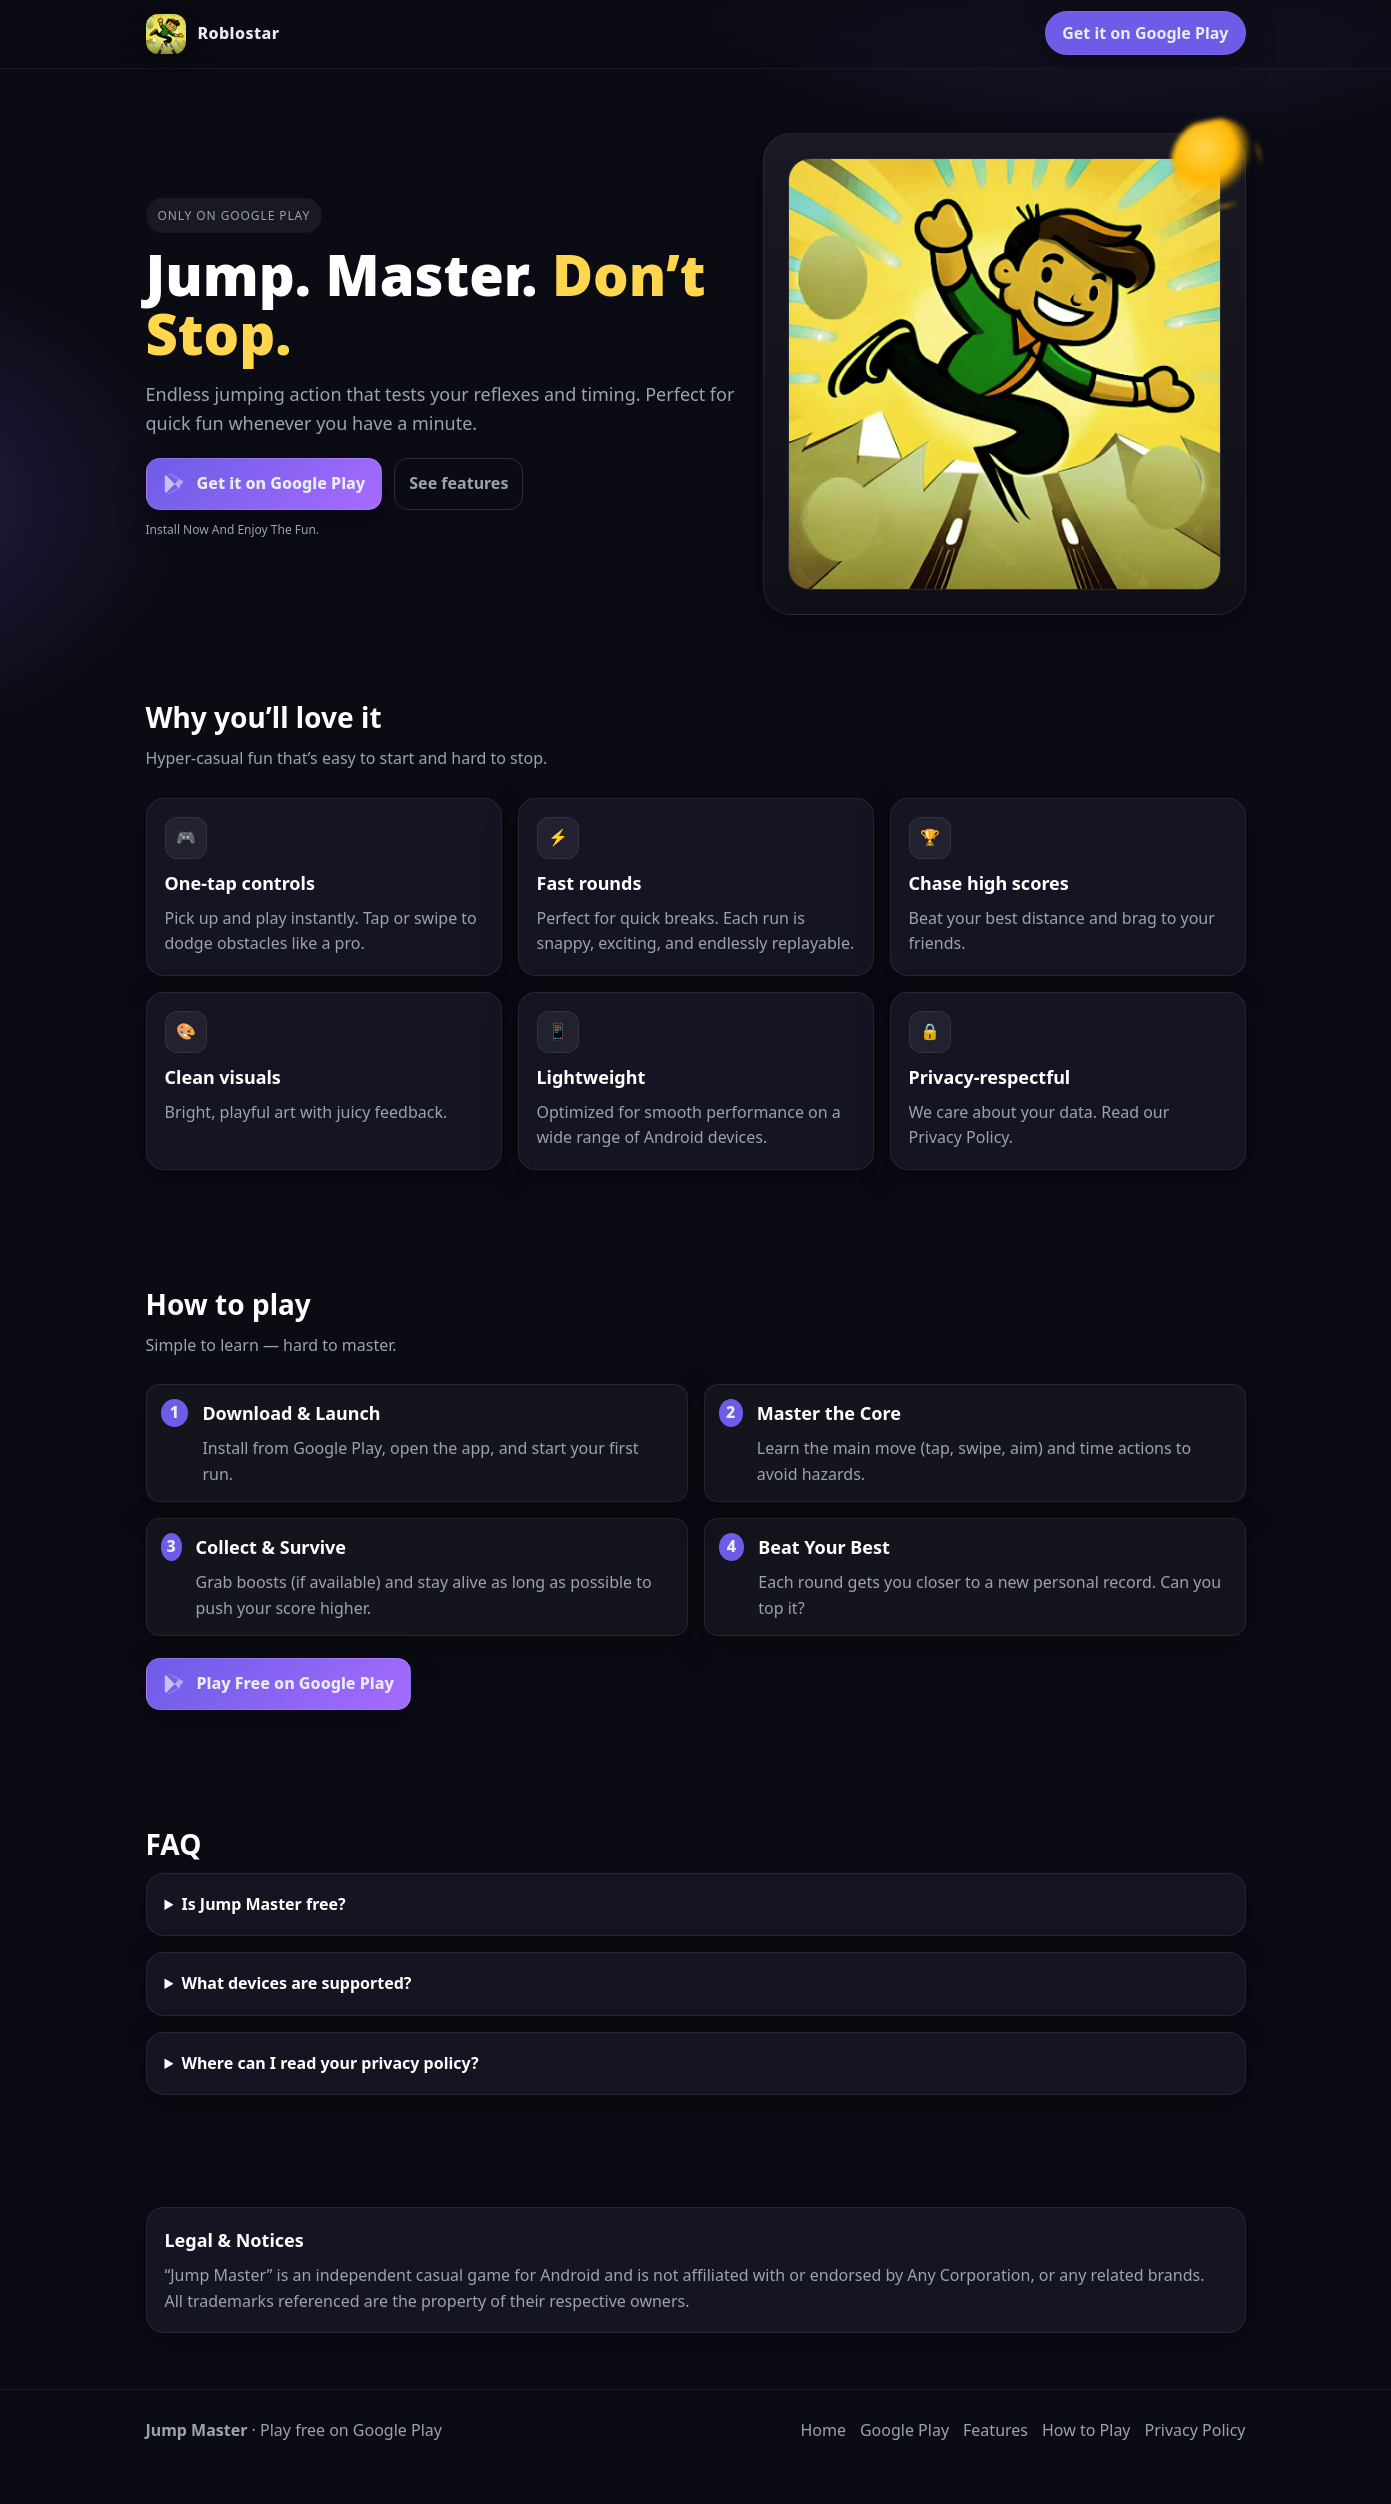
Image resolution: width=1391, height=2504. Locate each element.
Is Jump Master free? (263, 1904)
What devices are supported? (296, 1983)
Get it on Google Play (1145, 33)
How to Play (1086, 2430)
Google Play (904, 2430)
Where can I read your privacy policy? (329, 2063)
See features (458, 483)
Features (995, 2430)
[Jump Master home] (213, 34)
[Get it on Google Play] (264, 484)
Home (823, 2430)
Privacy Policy (959, 1137)
